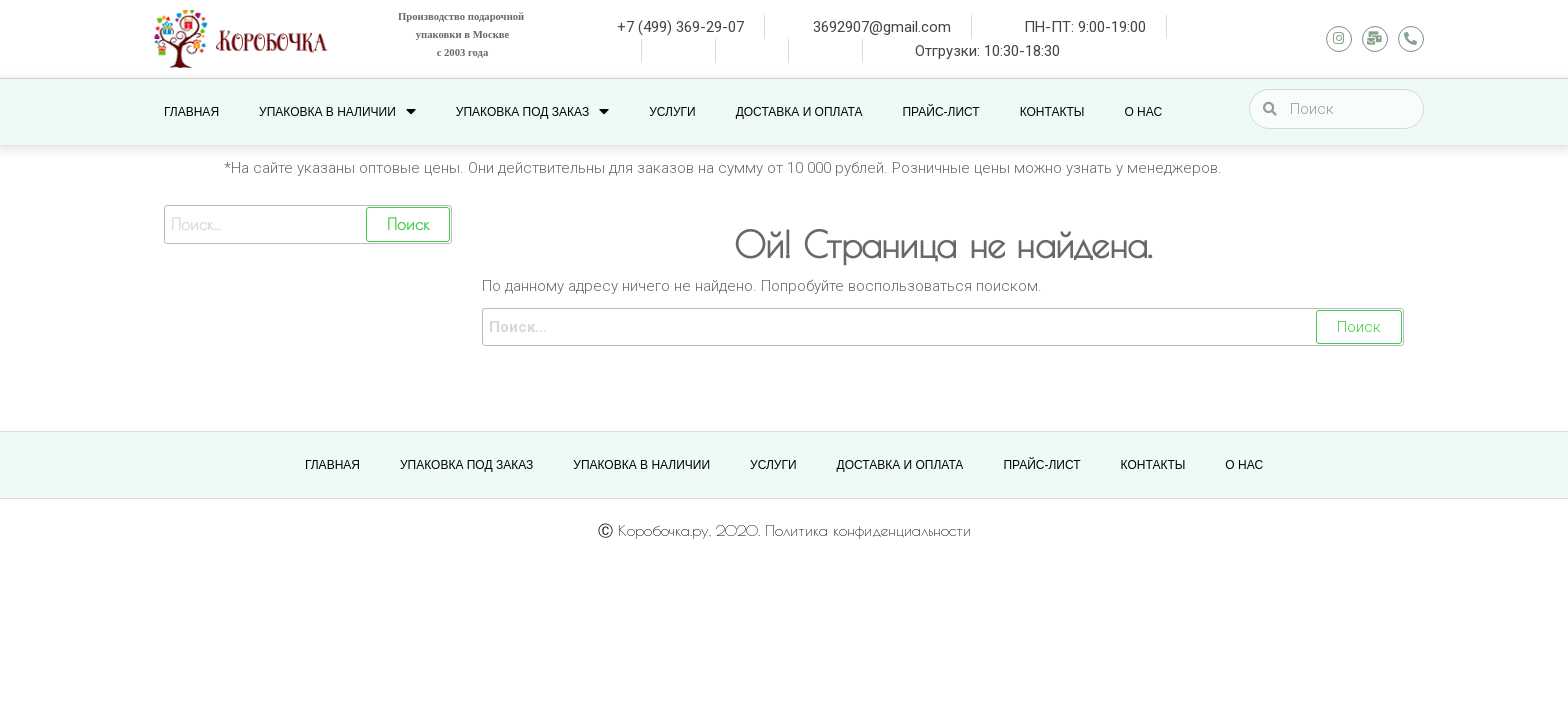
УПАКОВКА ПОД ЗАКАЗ (532, 111)
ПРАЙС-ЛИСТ (940, 112)
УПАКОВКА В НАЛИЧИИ (337, 111)
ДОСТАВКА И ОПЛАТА (799, 112)
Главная (191, 112)
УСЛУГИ (672, 112)
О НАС (1143, 112)
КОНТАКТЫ (1052, 112)
